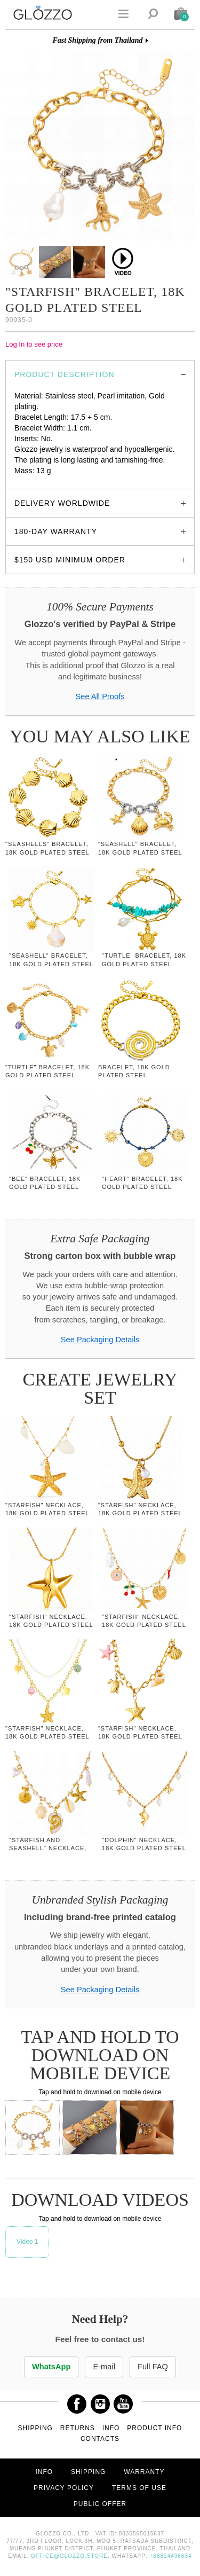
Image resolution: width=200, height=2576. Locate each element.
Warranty (144, 2472)
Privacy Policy (64, 2488)
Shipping (35, 2428)
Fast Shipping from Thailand (97, 40)
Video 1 (27, 2241)
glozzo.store (34, 481)
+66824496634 (171, 2556)
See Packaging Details (100, 1339)
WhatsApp (51, 2366)
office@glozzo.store (69, 2556)
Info (111, 2428)
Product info (154, 2428)
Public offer (100, 2504)
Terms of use (139, 2488)
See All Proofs (99, 696)
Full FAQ (153, 2366)
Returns (77, 2428)
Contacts (100, 2438)
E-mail (104, 2366)
